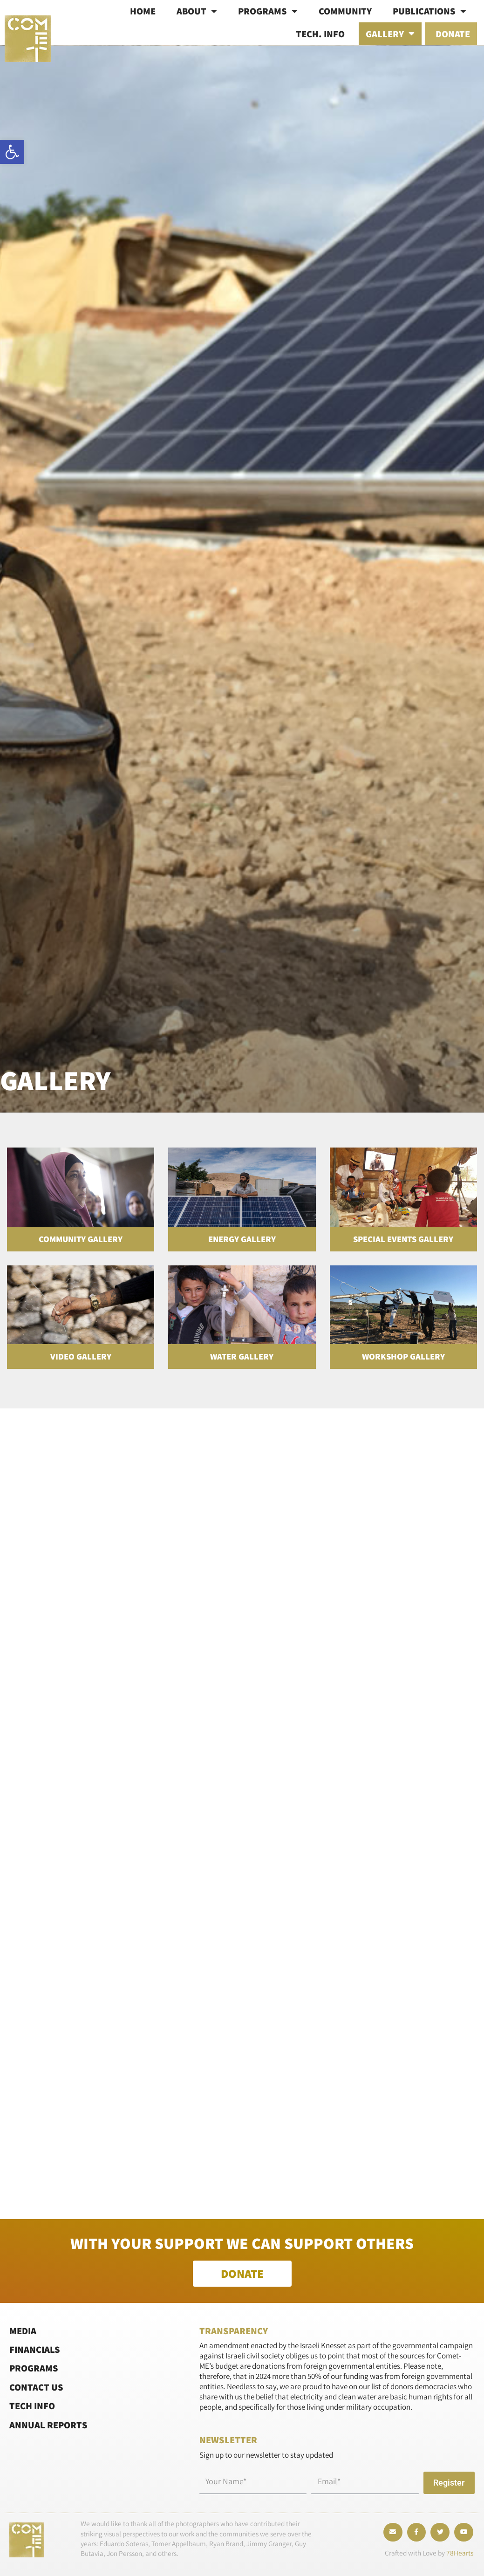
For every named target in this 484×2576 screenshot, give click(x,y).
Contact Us (36, 2387)
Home (143, 11)
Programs (268, 11)
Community (345, 11)
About (197, 11)
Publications (429, 11)
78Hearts (459, 2553)
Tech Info (32, 2405)
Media (22, 2330)
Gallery (390, 33)
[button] (12, 152)
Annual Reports (48, 2424)
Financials (34, 2349)
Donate (453, 33)
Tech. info (320, 33)
